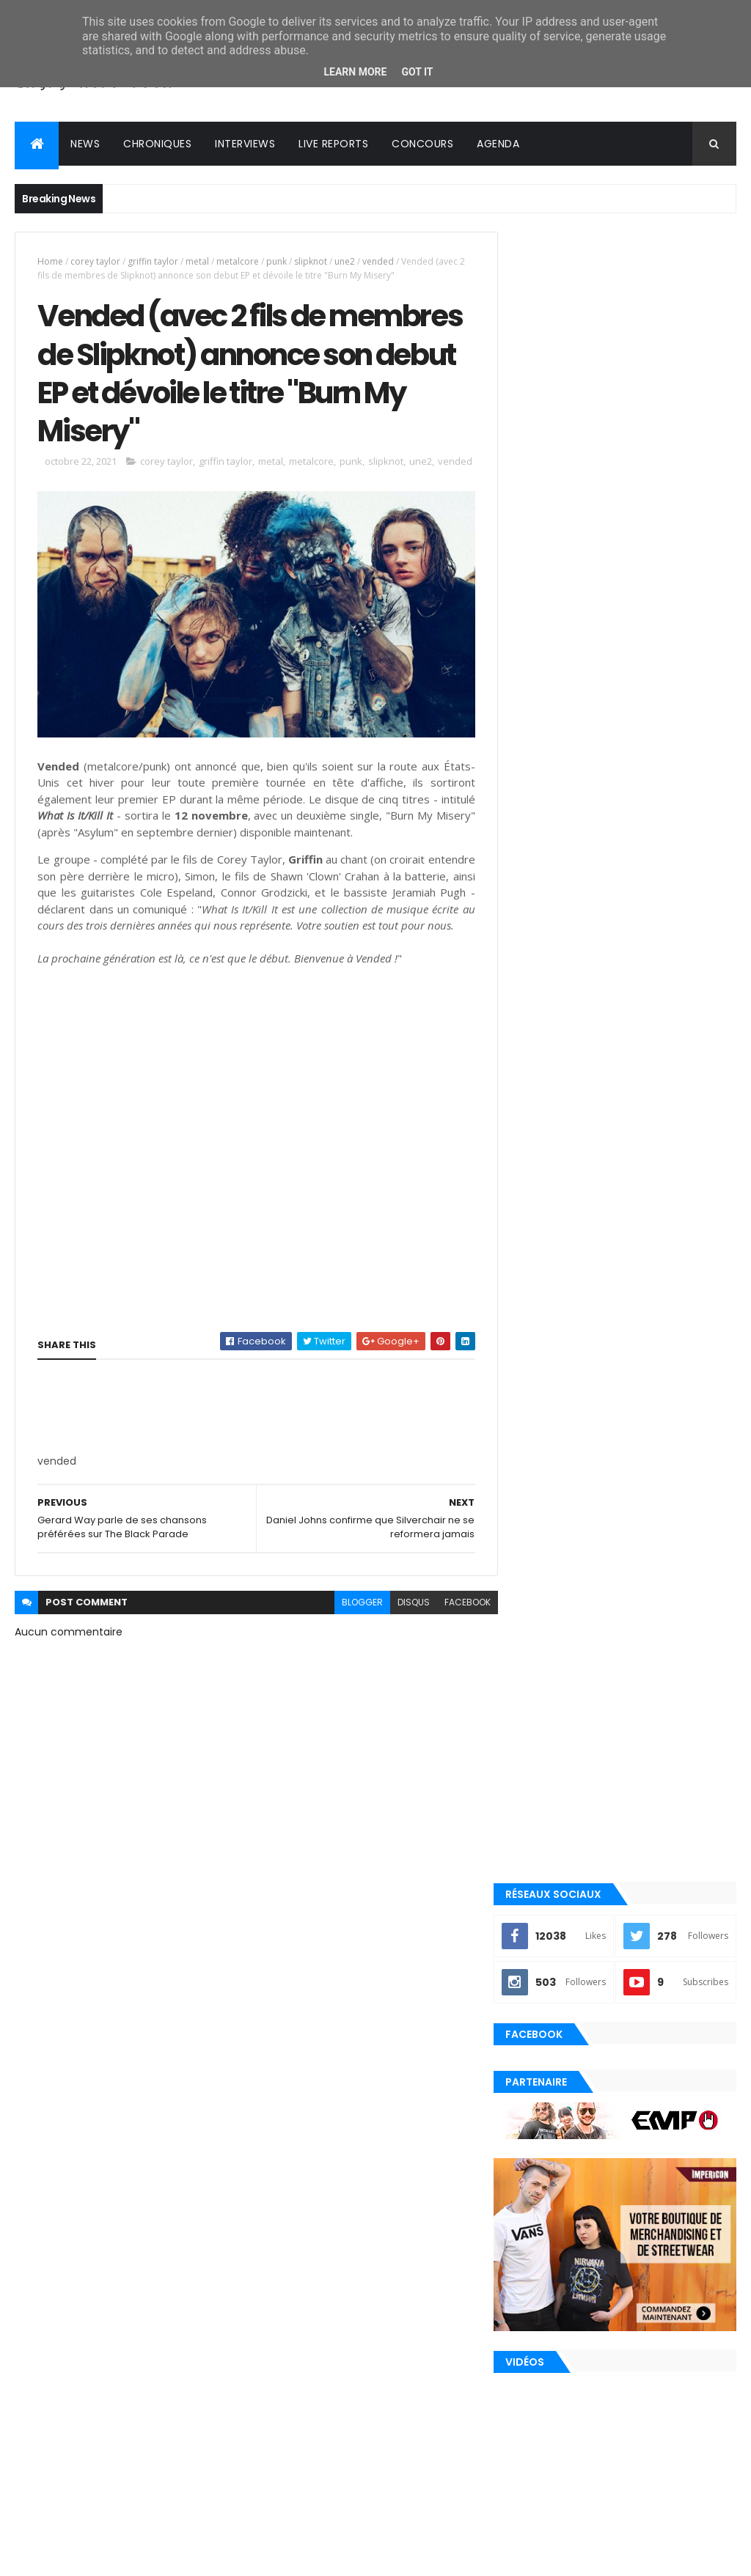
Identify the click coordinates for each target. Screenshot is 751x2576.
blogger (352, 1632)
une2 (344, 261)
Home (50, 261)
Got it (417, 72)
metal (197, 261)
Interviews (245, 143)
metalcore (237, 261)
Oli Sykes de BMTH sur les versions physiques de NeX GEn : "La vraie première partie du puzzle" (657, 1927)
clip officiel (550, 2080)
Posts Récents (569, 1984)
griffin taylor (153, 261)
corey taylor (95, 261)
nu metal (543, 2155)
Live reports (333, 143)
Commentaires (679, 1984)
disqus (404, 1632)
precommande (555, 2254)
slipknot (310, 261)
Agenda (498, 143)
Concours (422, 143)
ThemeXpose (97, 2556)
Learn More (355, 72)
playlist (540, 2180)
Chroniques (157, 143)
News (85, 143)
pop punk (543, 2204)
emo (533, 2105)
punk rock (547, 2279)
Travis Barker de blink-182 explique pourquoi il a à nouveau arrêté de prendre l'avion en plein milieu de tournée (613, 1787)
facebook (458, 1632)
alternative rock (561, 2056)
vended (378, 261)
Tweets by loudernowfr (571, 1550)
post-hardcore (558, 2229)
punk (276, 261)
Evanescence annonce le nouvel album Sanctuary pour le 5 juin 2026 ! (653, 1626)
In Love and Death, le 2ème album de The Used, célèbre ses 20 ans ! (657, 1860)
